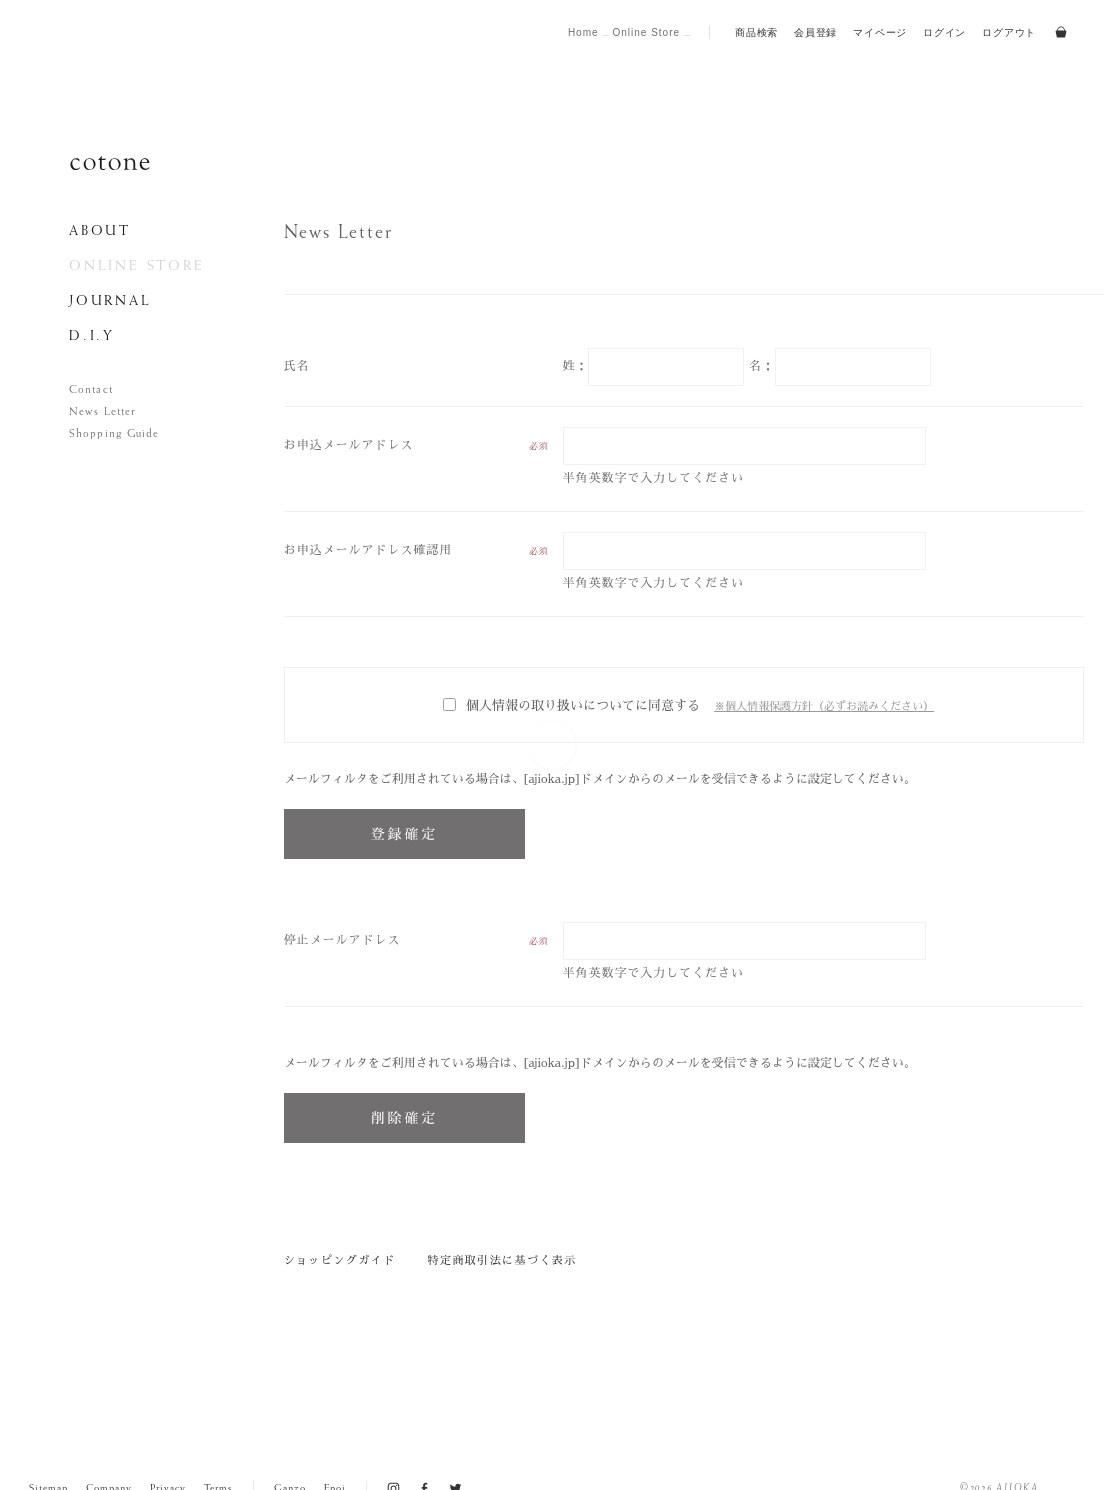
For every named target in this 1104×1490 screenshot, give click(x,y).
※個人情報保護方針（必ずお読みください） (824, 706)
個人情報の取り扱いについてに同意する (571, 705)
